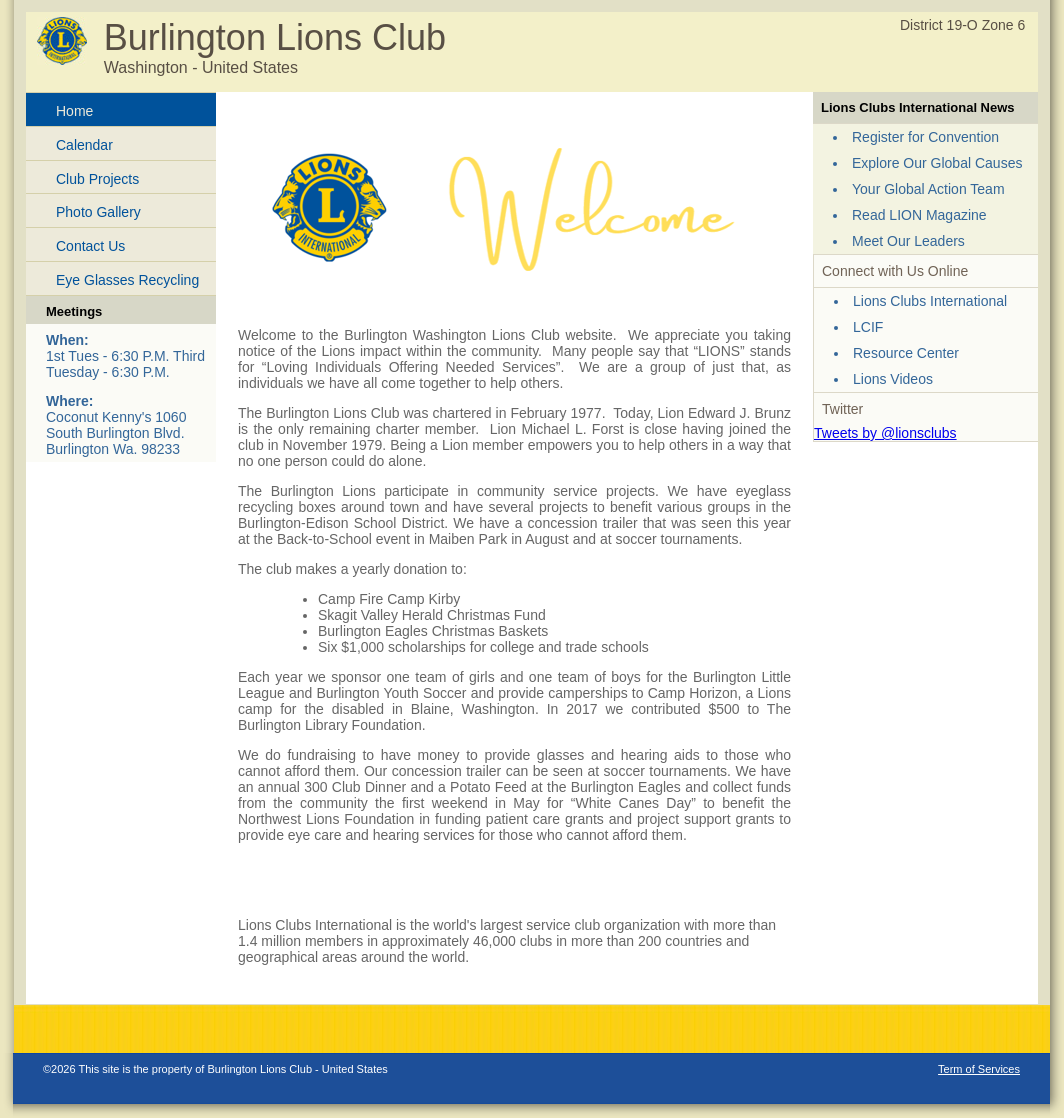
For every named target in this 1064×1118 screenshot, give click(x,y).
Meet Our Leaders (908, 241)
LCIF (868, 327)
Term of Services (979, 1069)
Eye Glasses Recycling (127, 280)
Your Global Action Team (928, 189)
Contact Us (90, 246)
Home (74, 111)
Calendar (84, 145)
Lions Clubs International (930, 301)
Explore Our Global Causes (937, 163)
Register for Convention (925, 137)
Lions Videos (893, 379)
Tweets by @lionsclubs (885, 433)
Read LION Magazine (919, 215)
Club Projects (97, 179)
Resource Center (906, 353)
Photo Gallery (98, 212)
